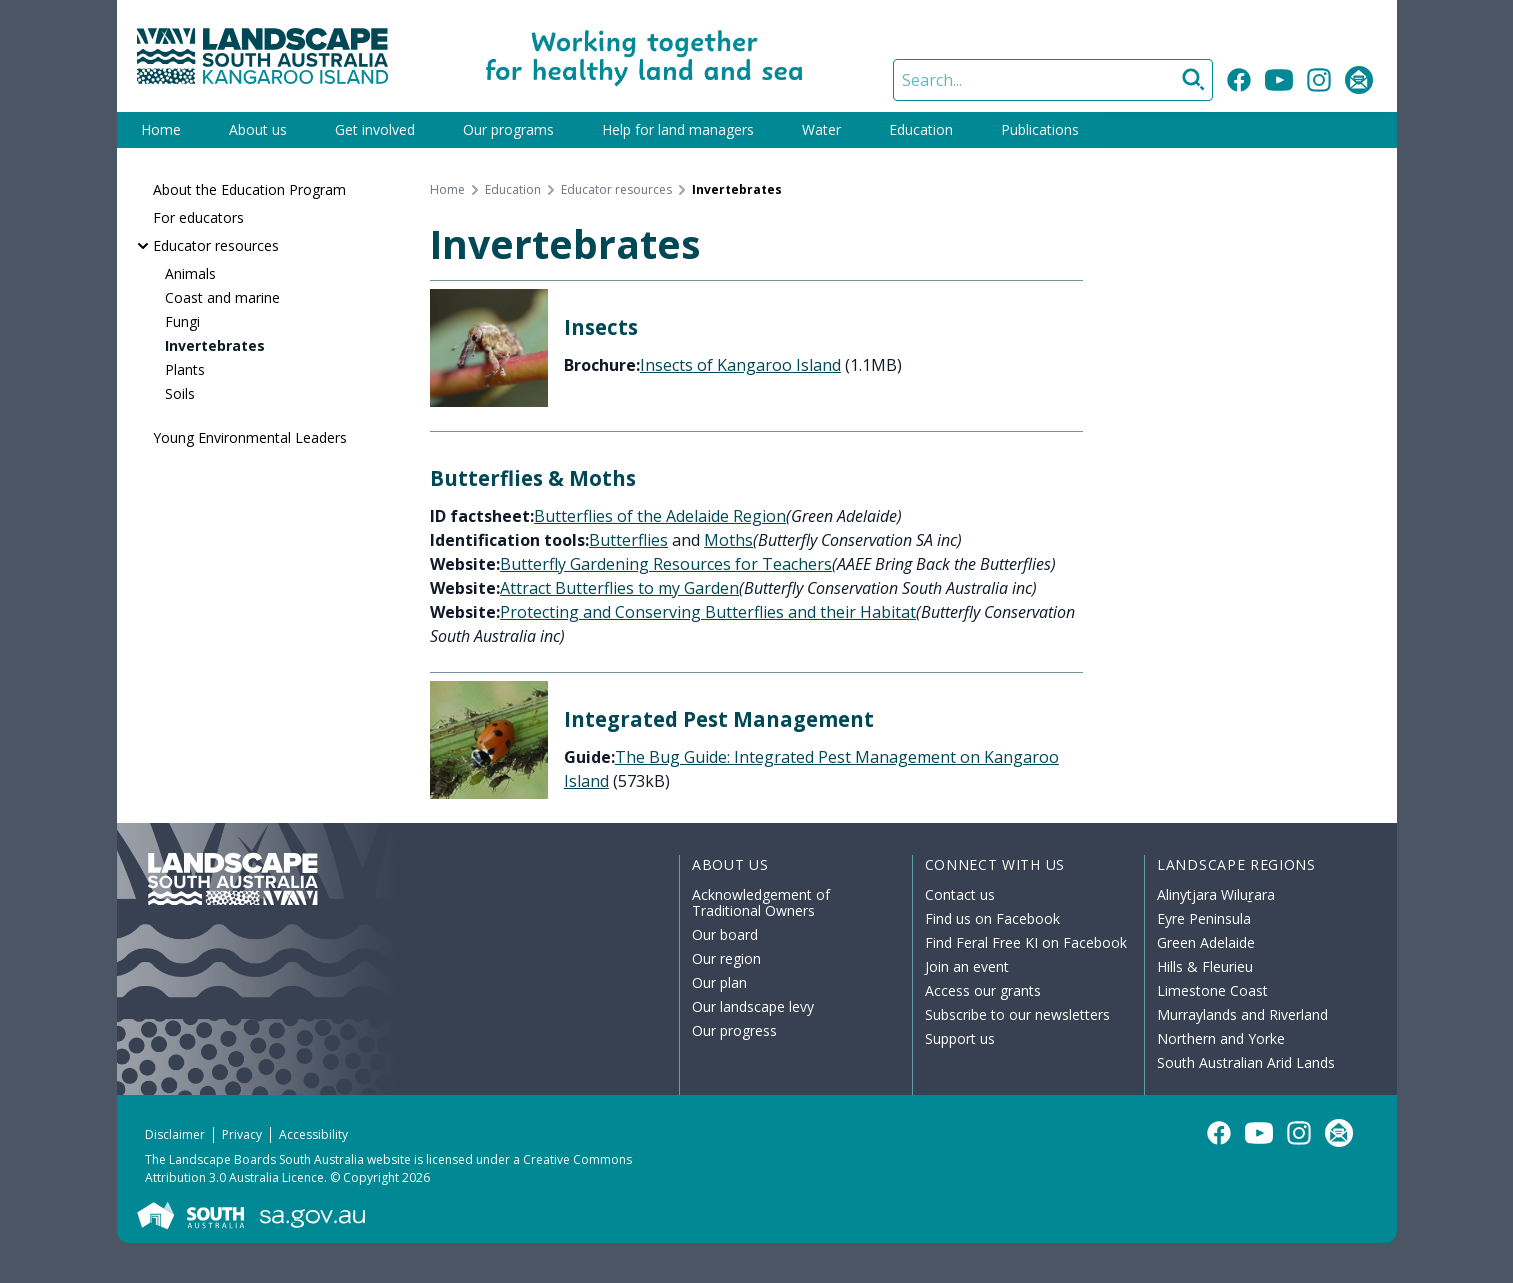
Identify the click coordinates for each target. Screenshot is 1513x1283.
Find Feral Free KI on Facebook (1026, 942)
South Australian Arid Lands (1246, 1062)
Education (921, 129)
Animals (190, 273)
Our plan (719, 982)
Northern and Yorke (1221, 1038)
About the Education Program (249, 189)
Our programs (508, 129)
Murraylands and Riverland (1242, 1014)
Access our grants (983, 990)
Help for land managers (678, 129)
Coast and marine (222, 297)
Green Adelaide (1206, 942)
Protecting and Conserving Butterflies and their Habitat (708, 612)
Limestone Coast (1212, 990)
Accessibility (313, 1134)
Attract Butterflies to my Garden (619, 588)
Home (161, 129)
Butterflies (628, 540)
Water (821, 129)
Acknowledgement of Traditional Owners (761, 902)
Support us (960, 1038)
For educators (198, 217)
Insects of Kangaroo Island (740, 365)
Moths (728, 540)
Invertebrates (215, 345)
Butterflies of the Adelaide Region (660, 516)
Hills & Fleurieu (1205, 966)
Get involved (375, 129)
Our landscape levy (753, 1006)
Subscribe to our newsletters (1017, 1014)
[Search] (1053, 80)
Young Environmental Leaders (250, 437)
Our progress (734, 1030)
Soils (180, 393)
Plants (185, 369)
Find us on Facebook (992, 918)
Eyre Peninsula (1204, 918)
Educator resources (216, 245)
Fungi (182, 321)
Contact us (960, 894)
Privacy (242, 1134)
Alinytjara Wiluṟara (1216, 894)
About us (258, 129)
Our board (725, 934)
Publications (1040, 129)
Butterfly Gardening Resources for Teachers (666, 564)
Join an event (967, 966)
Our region (726, 958)
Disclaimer (175, 1134)
